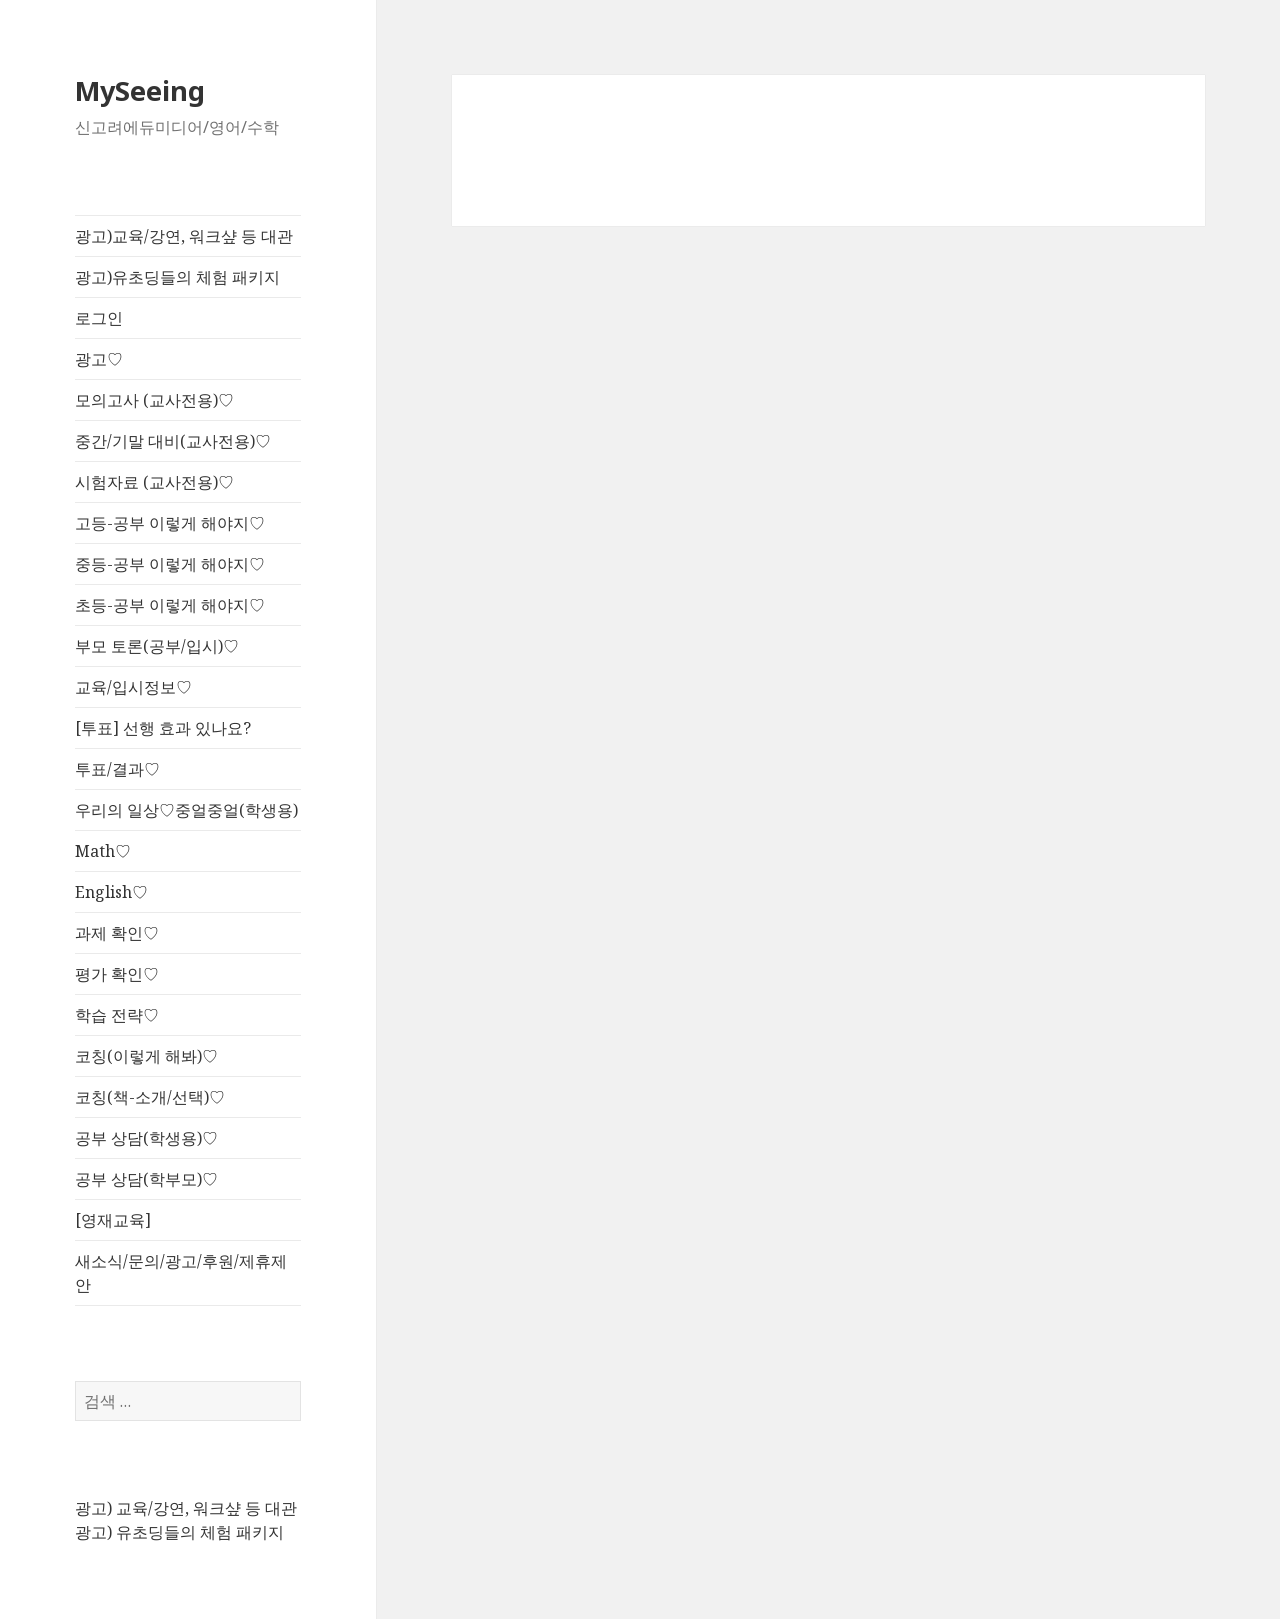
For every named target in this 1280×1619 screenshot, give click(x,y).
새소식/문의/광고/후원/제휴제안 (181, 1273)
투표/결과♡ (117, 769)
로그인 (99, 318)
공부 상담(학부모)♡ (146, 1179)
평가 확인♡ (117, 974)
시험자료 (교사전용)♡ (154, 482)
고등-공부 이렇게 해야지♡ (170, 523)
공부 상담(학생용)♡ (146, 1138)
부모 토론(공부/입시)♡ (157, 646)
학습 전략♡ (117, 1015)
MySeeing (140, 90)
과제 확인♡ (117, 933)
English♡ (111, 892)
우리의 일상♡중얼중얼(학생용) (186, 810)
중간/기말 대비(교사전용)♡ (173, 441)
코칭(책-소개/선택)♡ (150, 1097)
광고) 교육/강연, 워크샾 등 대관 (186, 1508)
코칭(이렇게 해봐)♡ (146, 1056)
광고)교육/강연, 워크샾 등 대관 (184, 236)
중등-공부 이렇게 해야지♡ (170, 564)
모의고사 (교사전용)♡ (154, 400)
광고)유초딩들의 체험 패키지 (177, 277)
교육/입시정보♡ (133, 687)
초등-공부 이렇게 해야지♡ (170, 605)
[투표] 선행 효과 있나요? (163, 728)
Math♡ (103, 851)
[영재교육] (113, 1220)
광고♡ (99, 359)
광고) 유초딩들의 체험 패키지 (179, 1532)
